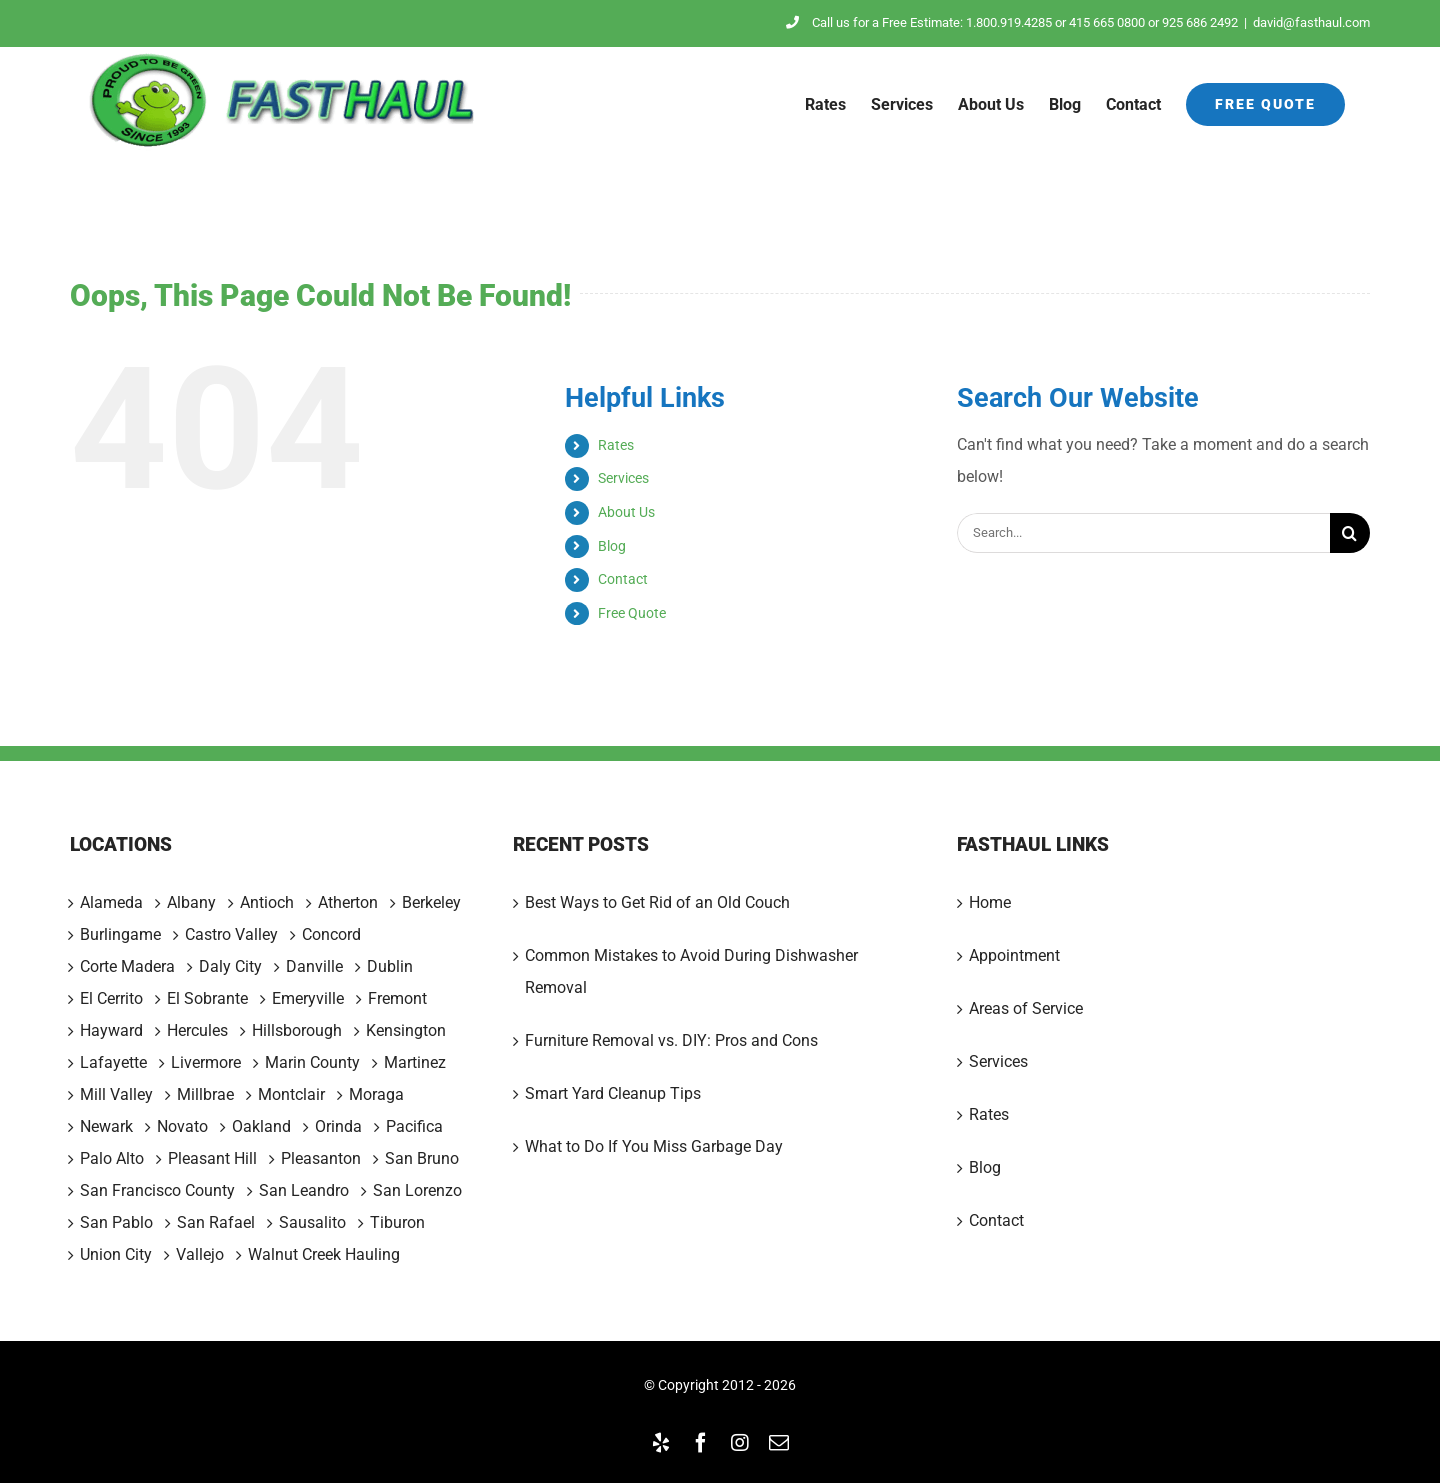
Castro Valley (231, 935)
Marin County (312, 1063)
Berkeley (431, 903)
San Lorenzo (417, 1191)
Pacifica (414, 1127)
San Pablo (116, 1223)
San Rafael (216, 1223)
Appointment (1014, 955)
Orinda (338, 1127)
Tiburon (397, 1223)
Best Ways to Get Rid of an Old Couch (657, 902)
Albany (191, 903)
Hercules (197, 1031)
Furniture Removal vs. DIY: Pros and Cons (671, 1040)
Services (623, 478)
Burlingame (120, 935)
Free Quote (632, 613)
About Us (626, 512)
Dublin (390, 967)
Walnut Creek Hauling (324, 1255)
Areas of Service (1026, 1008)
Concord (331, 935)
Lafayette (113, 1063)
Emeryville (308, 999)
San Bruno (422, 1159)
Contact (623, 579)
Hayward (111, 1031)
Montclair (291, 1095)
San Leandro (304, 1191)
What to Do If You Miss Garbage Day (654, 1146)
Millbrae (205, 1095)
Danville (314, 967)
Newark (106, 1127)
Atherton (348, 903)
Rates (616, 445)
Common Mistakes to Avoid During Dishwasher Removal (691, 971)
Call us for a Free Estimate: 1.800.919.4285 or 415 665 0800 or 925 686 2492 (1012, 22)
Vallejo (200, 1255)
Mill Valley (116, 1095)
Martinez (415, 1063)
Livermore (206, 1063)
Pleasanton (321, 1159)
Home (990, 902)
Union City (116, 1255)
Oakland (261, 1127)
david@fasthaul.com (1311, 22)
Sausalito (312, 1223)
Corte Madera (127, 967)
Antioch (267, 903)
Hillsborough (297, 1031)
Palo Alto (112, 1159)
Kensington (406, 1031)
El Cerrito (111, 999)
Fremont (397, 999)
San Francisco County (157, 1191)
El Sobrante (207, 999)
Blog (612, 546)
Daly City (230, 967)
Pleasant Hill (212, 1159)
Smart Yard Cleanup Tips (613, 1093)
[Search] (1350, 533)
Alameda (111, 903)
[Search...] (1143, 533)
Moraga (376, 1095)
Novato (182, 1127)
